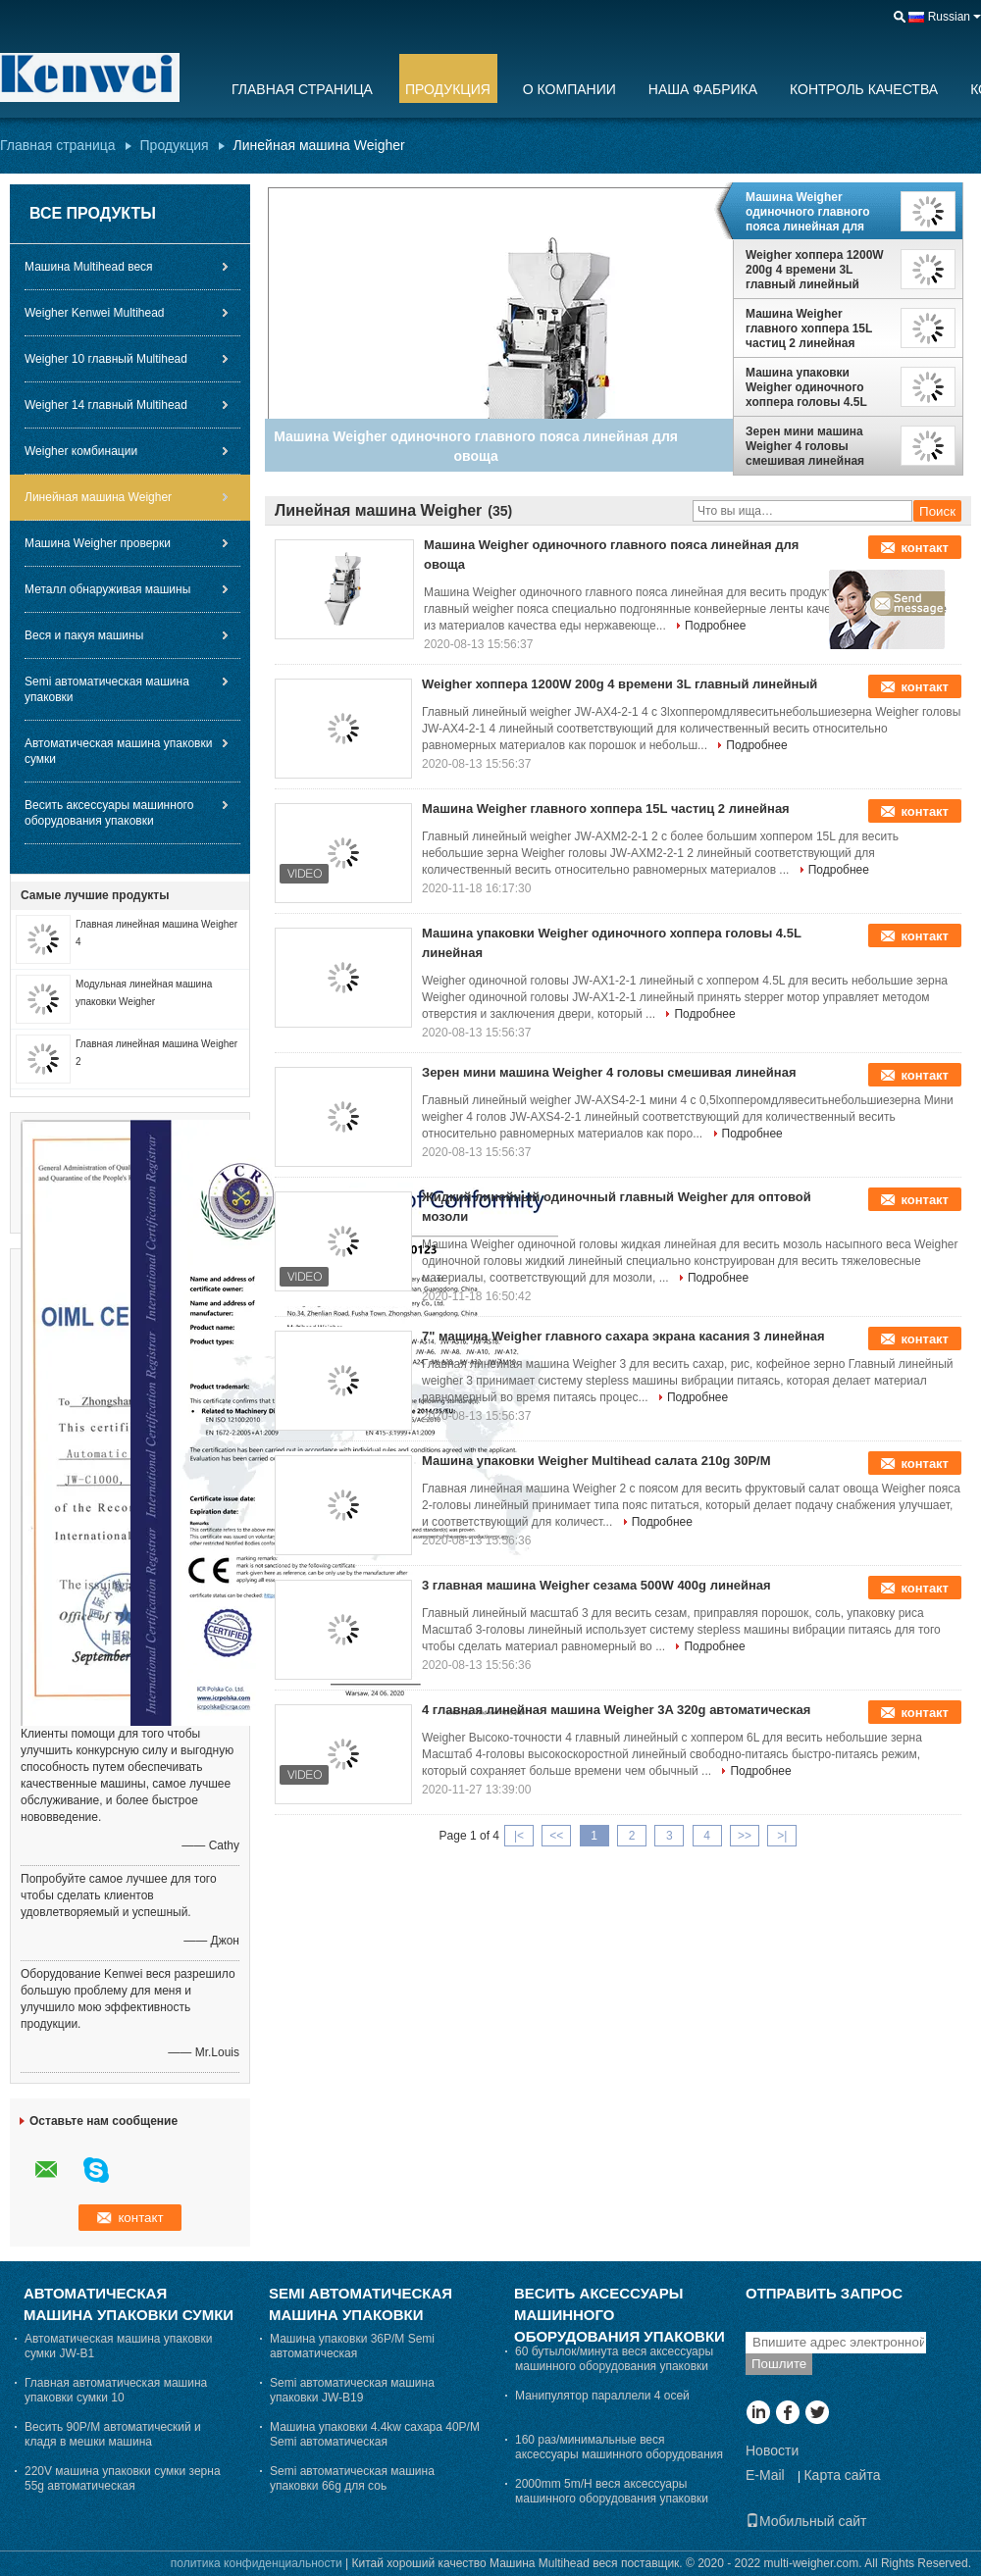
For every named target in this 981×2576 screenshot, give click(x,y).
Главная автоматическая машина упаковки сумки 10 (116, 2390)
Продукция (447, 89)
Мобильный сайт (806, 2521)
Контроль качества (864, 89)
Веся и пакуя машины (84, 635)
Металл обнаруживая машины (107, 589)
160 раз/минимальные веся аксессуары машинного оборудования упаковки (619, 2454)
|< (519, 1836)
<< (556, 1836)
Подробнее (715, 625)
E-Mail (765, 2475)
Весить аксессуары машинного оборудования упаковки (109, 813)
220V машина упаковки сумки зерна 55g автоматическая (123, 2478)
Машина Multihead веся (89, 267)
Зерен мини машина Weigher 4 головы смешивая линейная (805, 446)
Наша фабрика (702, 89)
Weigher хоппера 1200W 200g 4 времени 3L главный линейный (815, 269)
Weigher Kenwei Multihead (95, 313)
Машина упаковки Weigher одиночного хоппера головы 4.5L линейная (806, 387)
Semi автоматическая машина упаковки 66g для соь (352, 2478)
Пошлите (778, 2363)
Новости (772, 2450)
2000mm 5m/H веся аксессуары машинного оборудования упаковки (611, 2491)
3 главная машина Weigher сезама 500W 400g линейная (596, 1585)
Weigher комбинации (81, 451)
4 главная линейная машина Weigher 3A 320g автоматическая (616, 1709)
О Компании (569, 89)
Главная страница (302, 89)
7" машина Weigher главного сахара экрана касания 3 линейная (623, 1336)
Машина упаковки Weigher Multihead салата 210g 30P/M (596, 1460)
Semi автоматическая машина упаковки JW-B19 (352, 2390)
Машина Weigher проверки (98, 543)
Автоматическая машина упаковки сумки (118, 751)
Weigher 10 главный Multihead (106, 359)
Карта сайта (841, 2475)
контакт (925, 547)
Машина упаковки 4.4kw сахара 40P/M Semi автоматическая (375, 2434)
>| (782, 1836)
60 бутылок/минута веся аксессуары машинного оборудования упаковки (614, 2359)
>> (744, 1836)
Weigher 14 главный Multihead (106, 405)
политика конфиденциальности (256, 2563)
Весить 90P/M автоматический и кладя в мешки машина (113, 2434)
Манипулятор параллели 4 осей (602, 2395)
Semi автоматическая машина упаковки (107, 689)
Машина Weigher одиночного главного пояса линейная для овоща (808, 211)
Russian (949, 17)
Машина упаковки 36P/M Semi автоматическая (352, 2346)
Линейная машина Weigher (98, 497)
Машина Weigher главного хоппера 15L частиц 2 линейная (809, 328)
